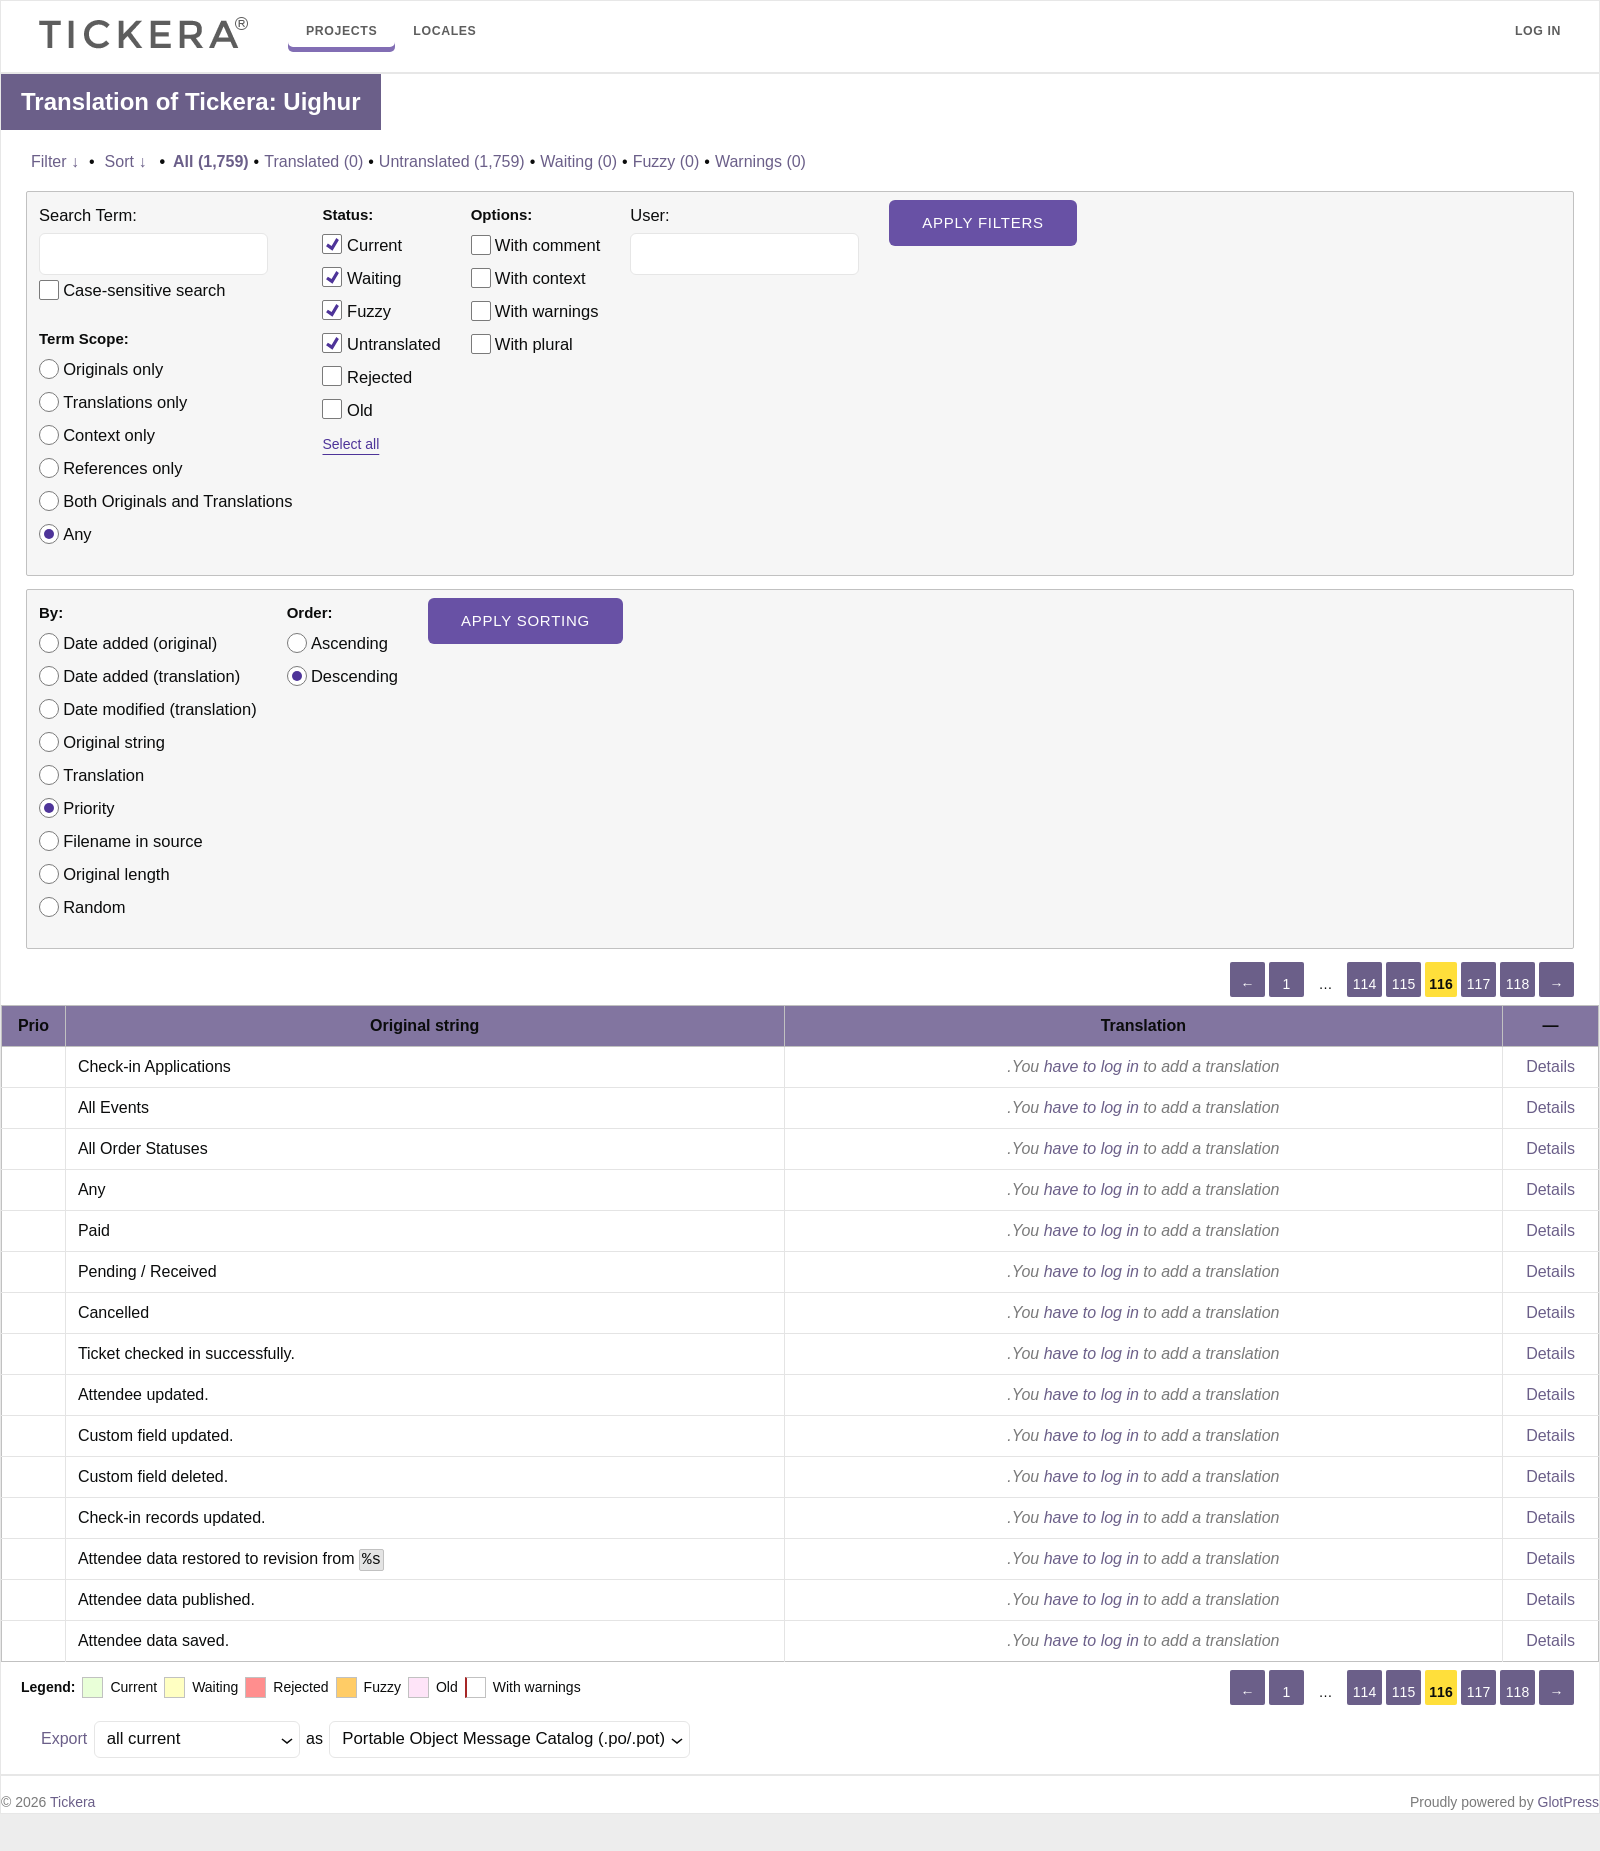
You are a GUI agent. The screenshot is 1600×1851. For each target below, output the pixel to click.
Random (94, 907)
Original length (116, 874)
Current (362, 244)
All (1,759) (211, 161)
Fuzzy (356, 310)
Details (1550, 1066)
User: (649, 215)
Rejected (367, 376)
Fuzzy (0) (666, 161)
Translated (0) (313, 161)
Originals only (113, 369)
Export (64, 1738)
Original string (114, 742)
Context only (109, 435)
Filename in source (132, 841)
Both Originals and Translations (177, 501)
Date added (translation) (151, 676)
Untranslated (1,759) (452, 161)
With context (540, 278)
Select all (350, 444)
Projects (341, 31)
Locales (444, 31)
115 (1403, 984)
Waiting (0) (578, 161)
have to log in (1091, 1066)
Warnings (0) (760, 161)
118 (1517, 984)
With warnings (547, 311)
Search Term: (88, 215)
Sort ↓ (126, 161)
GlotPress (1568, 1802)
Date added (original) (140, 643)
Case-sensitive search (144, 290)
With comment (547, 245)
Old (347, 409)
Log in (1538, 31)
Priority (88, 808)
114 (1364, 984)
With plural (534, 344)
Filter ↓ (55, 161)
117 (1478, 984)
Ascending (349, 643)
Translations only (125, 402)
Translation (103, 775)
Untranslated (381, 343)
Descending (354, 676)
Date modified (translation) (160, 709)
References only (122, 468)
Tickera (72, 1802)
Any (77, 534)
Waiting (361, 277)
